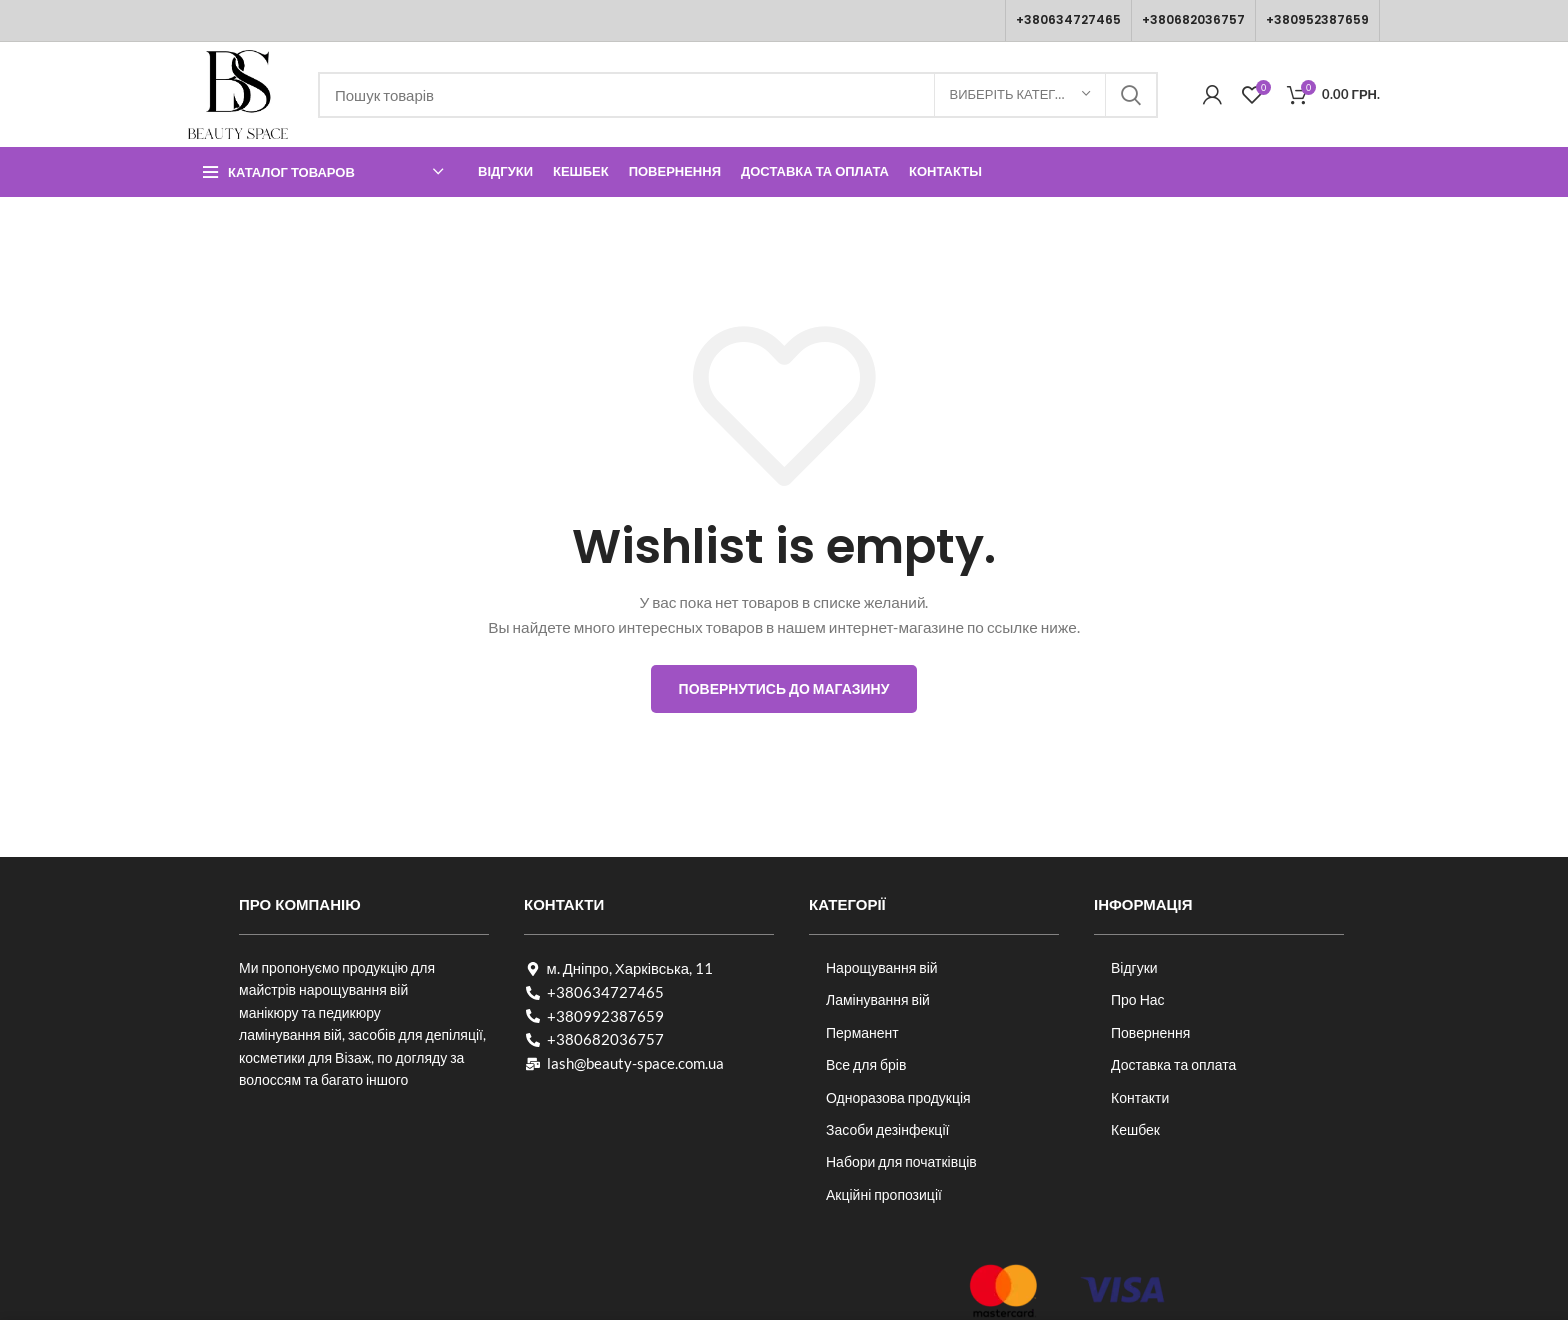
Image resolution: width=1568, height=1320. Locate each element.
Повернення (1150, 1032)
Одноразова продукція (898, 1097)
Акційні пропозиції (884, 1194)
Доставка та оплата (1173, 1064)
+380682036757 (1193, 19)
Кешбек (1135, 1129)
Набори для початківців (901, 1161)
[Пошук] (738, 95)
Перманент (862, 1032)
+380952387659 (1317, 19)
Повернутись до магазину (784, 688)
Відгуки (1134, 967)
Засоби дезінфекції (887, 1129)
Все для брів (866, 1064)
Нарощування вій (882, 967)
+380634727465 (1068, 19)
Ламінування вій (878, 999)
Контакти (1140, 1097)
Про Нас (1138, 999)
